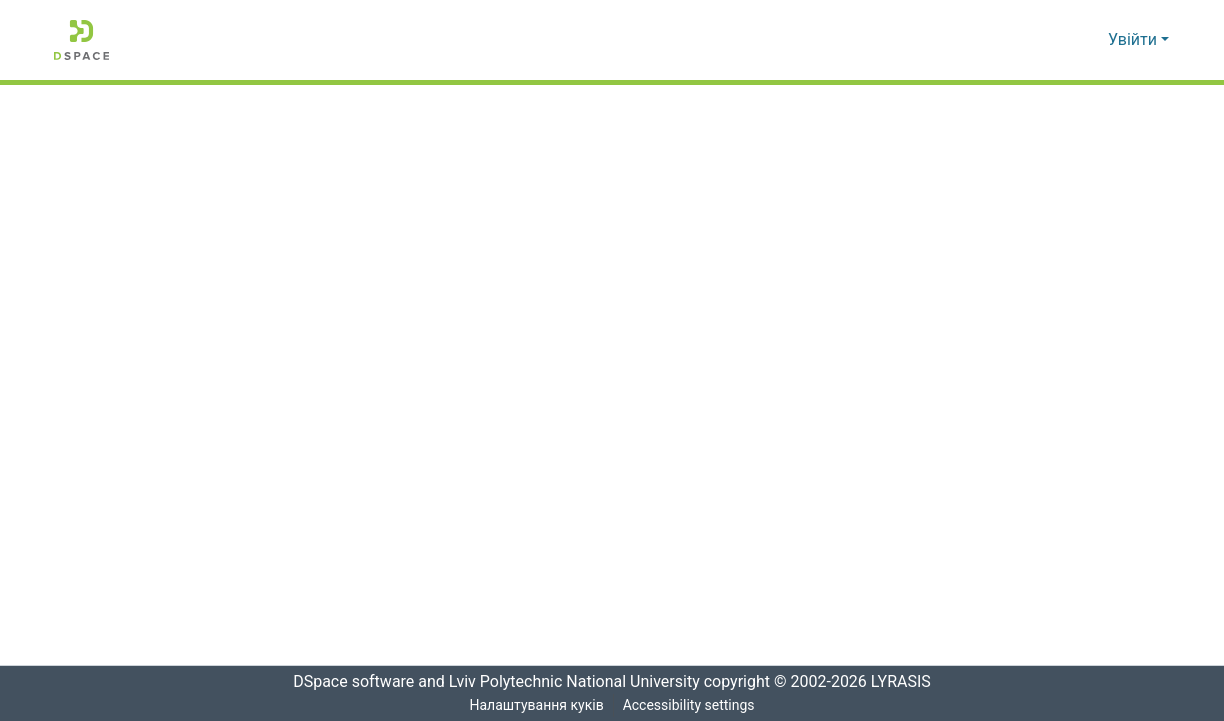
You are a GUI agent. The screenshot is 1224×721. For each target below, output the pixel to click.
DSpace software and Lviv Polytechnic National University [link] (490, 682)
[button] (81, 40)
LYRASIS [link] (903, 682)
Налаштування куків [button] (536, 705)
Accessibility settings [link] (689, 705)
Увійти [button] (1134, 40)
